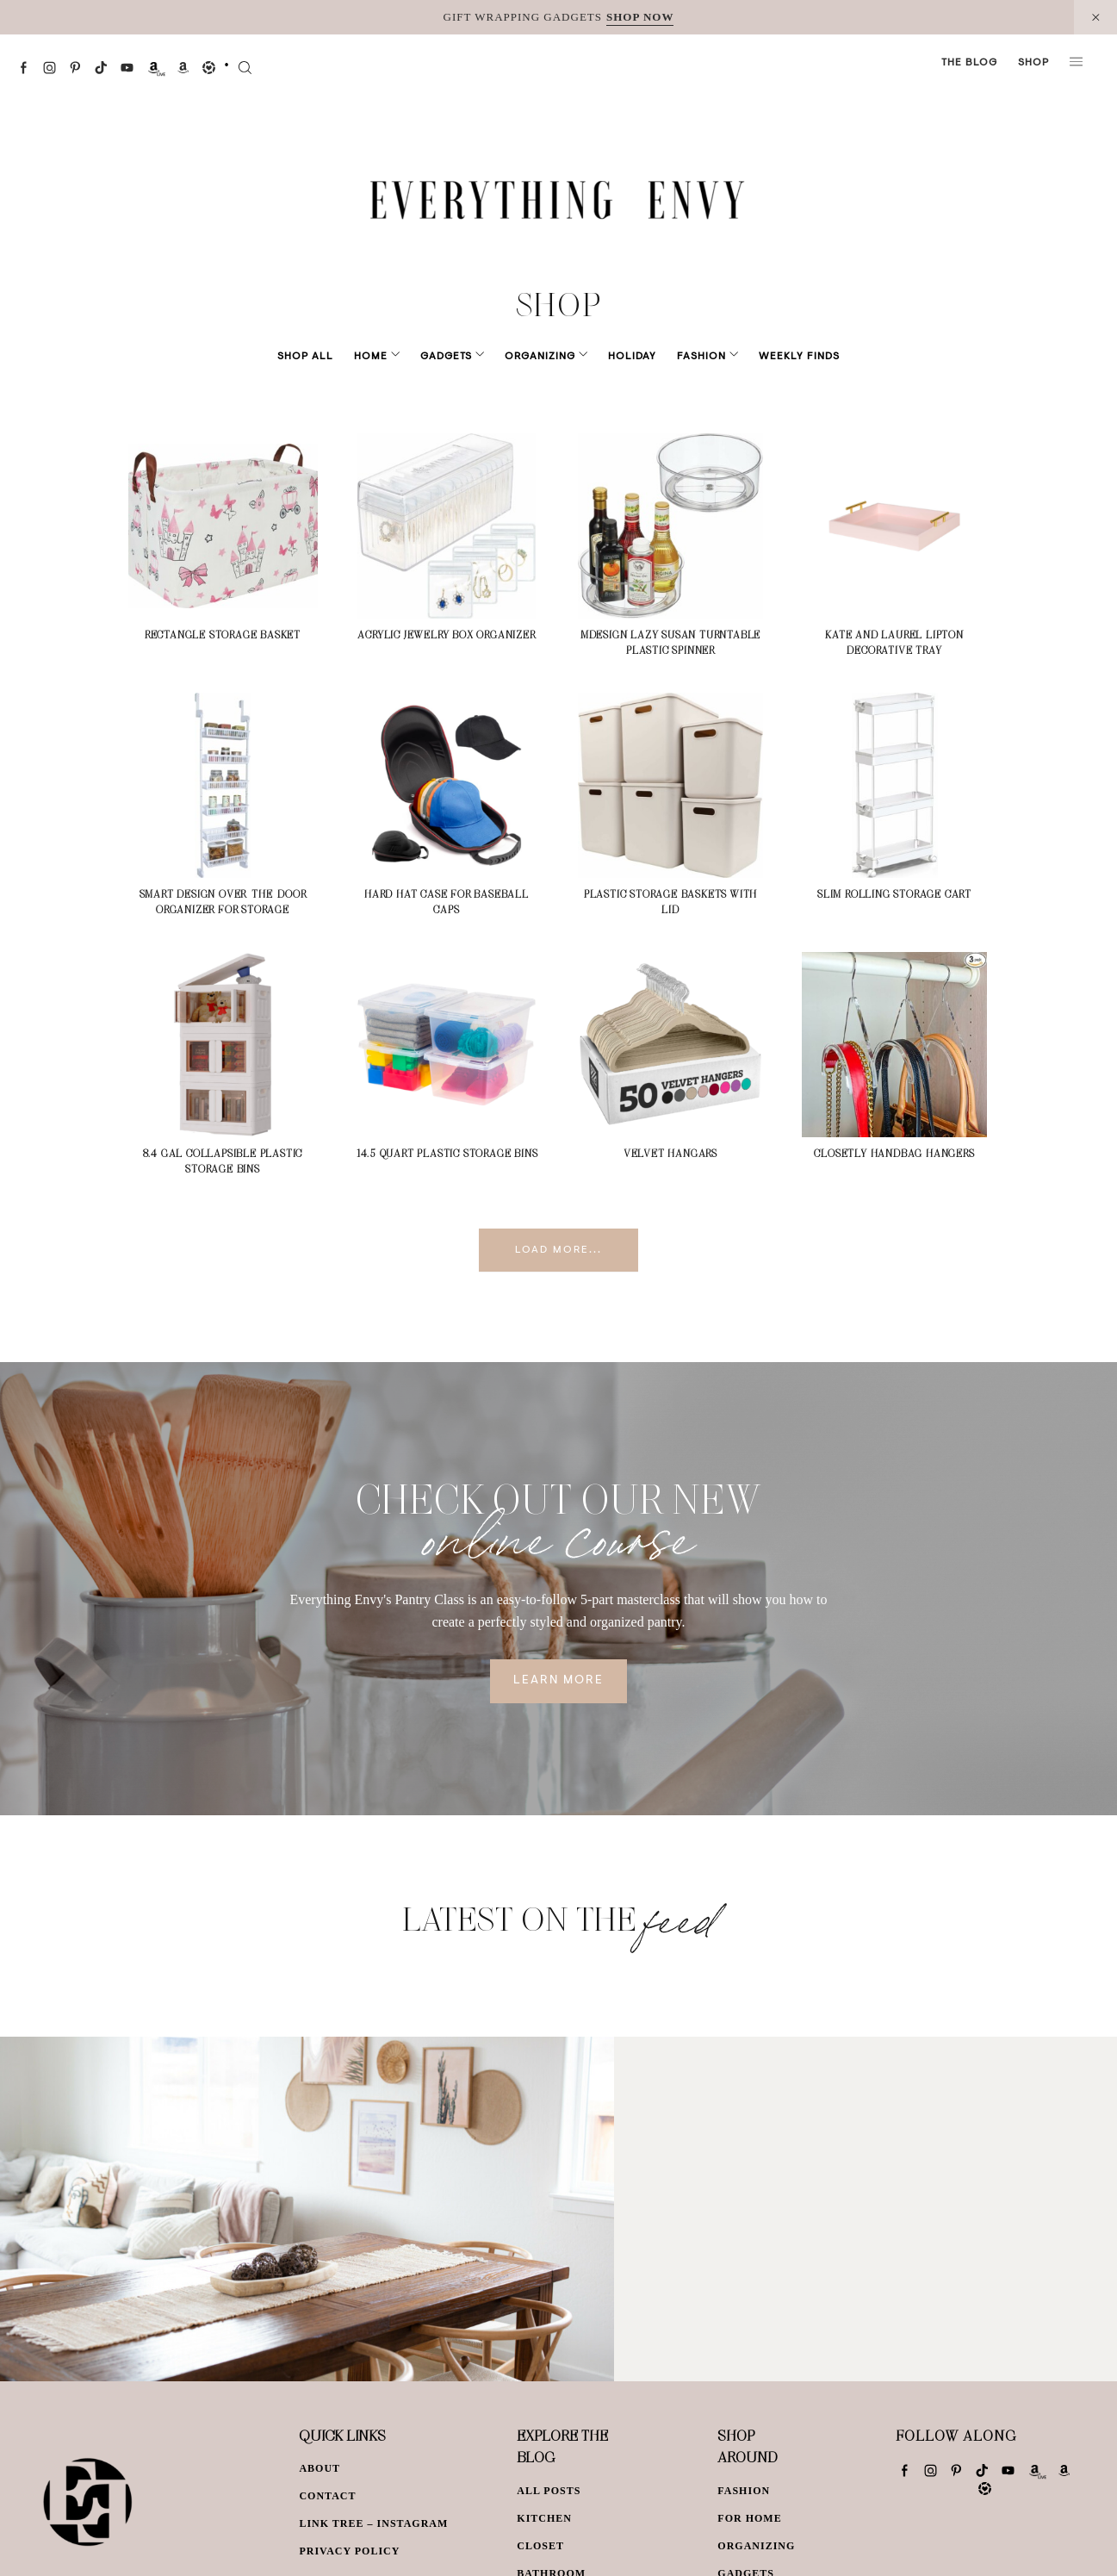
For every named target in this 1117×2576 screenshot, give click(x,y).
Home (395, 357)
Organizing (540, 357)
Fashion (689, 357)
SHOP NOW (639, 16)
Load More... (558, 1250)
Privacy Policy (349, 2551)
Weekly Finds (775, 357)
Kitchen (544, 2518)
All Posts (548, 2491)
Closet (540, 2546)
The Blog (969, 63)
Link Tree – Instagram (373, 2523)
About (319, 2468)
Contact (327, 2496)
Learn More (558, 1681)
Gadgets (458, 357)
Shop (1033, 63)
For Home (749, 2518)
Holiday (620, 357)
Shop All (329, 357)
